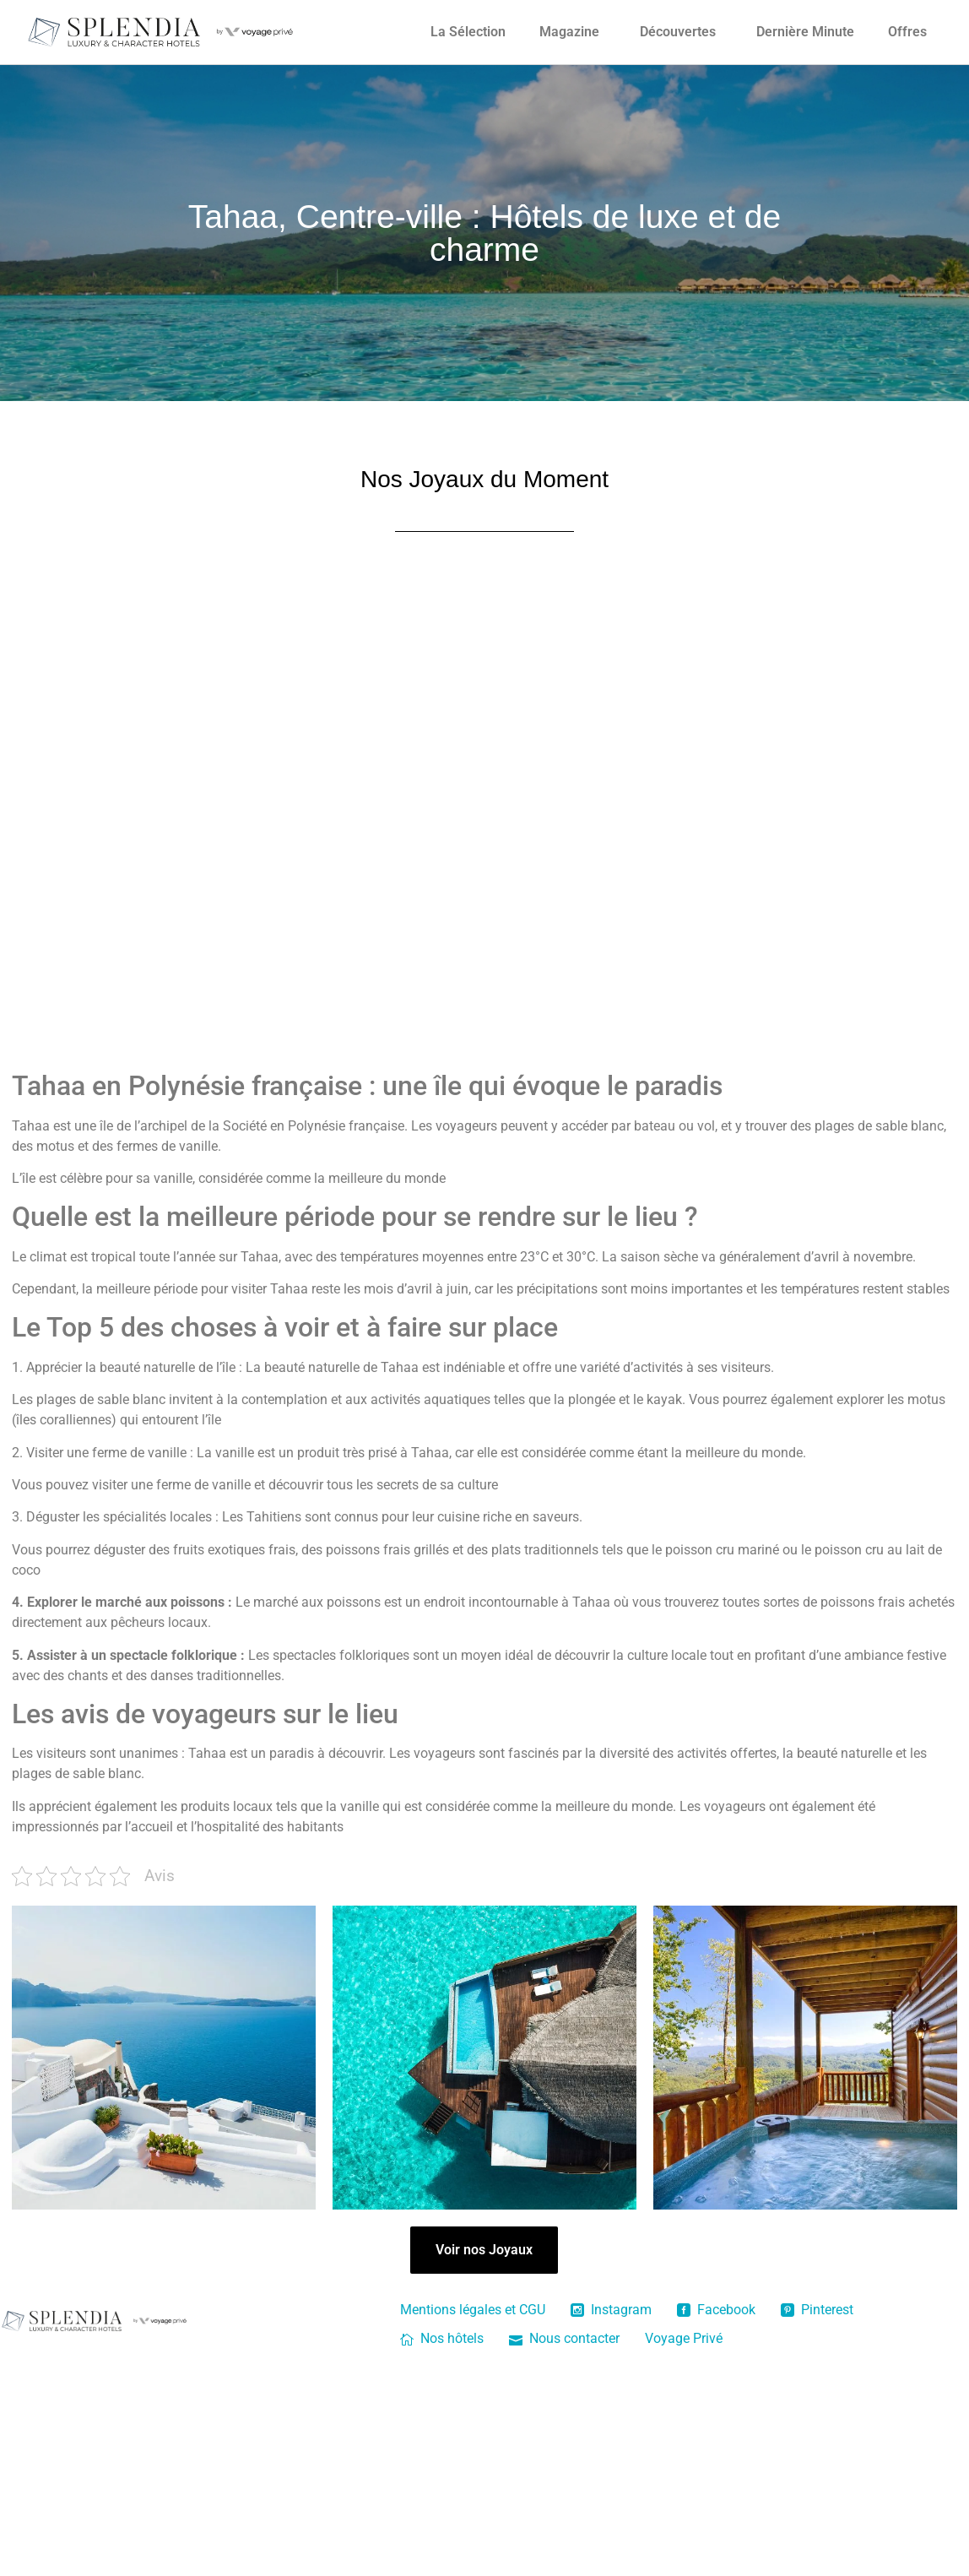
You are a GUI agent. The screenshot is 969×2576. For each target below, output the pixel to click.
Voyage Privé (684, 2338)
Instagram (611, 2310)
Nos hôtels (442, 2338)
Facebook (716, 2310)
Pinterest (817, 2310)
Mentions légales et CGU (472, 2310)
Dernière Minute (805, 32)
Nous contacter (564, 2338)
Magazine (569, 32)
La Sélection (468, 32)
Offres (907, 32)
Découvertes (678, 32)
